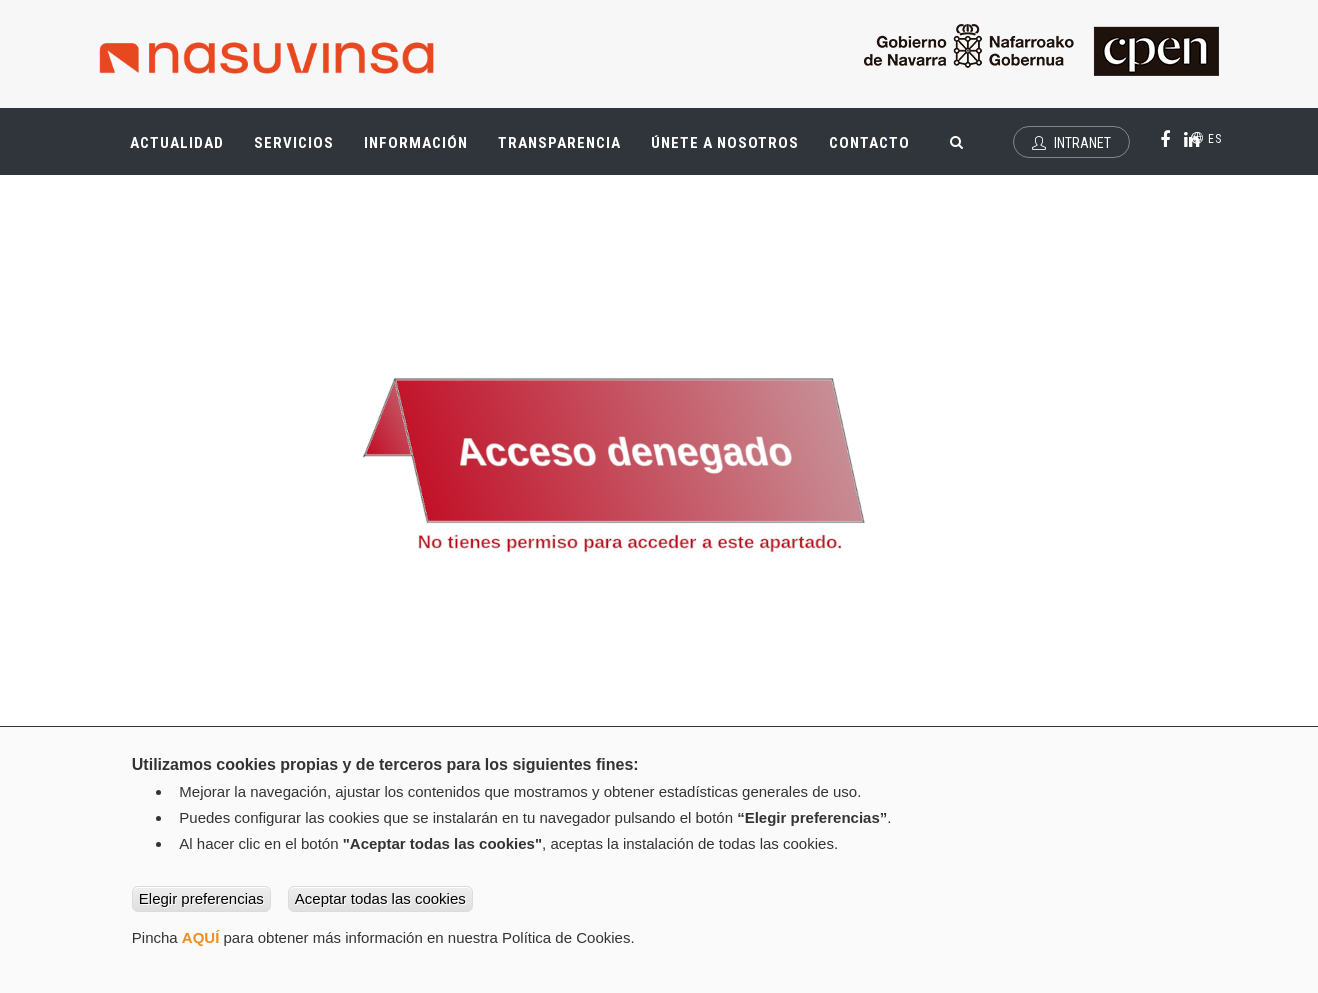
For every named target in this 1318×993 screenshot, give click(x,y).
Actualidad (184, 149)
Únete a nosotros (725, 143)
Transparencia (567, 149)
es (1206, 139)
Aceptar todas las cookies (380, 898)
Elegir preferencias (201, 898)
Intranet (1071, 143)
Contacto (869, 143)
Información (416, 143)
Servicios (301, 149)
